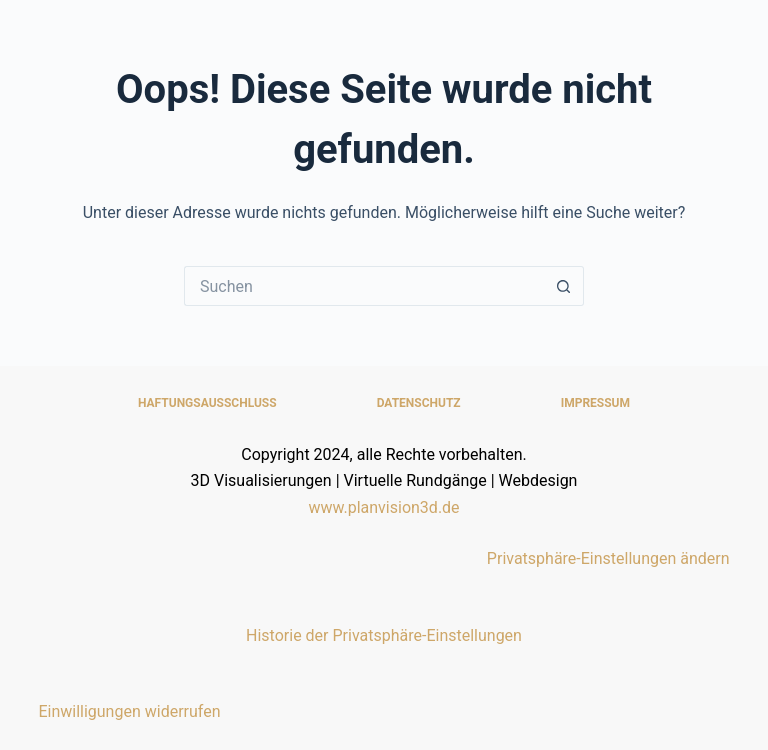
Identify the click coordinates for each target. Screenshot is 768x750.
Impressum (595, 403)
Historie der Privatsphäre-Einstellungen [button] (384, 635)
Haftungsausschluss (207, 403)
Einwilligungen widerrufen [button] (129, 711)
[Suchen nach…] (364, 286)
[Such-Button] (564, 286)
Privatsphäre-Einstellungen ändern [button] (608, 558)
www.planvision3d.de (383, 507)
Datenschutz (419, 403)
